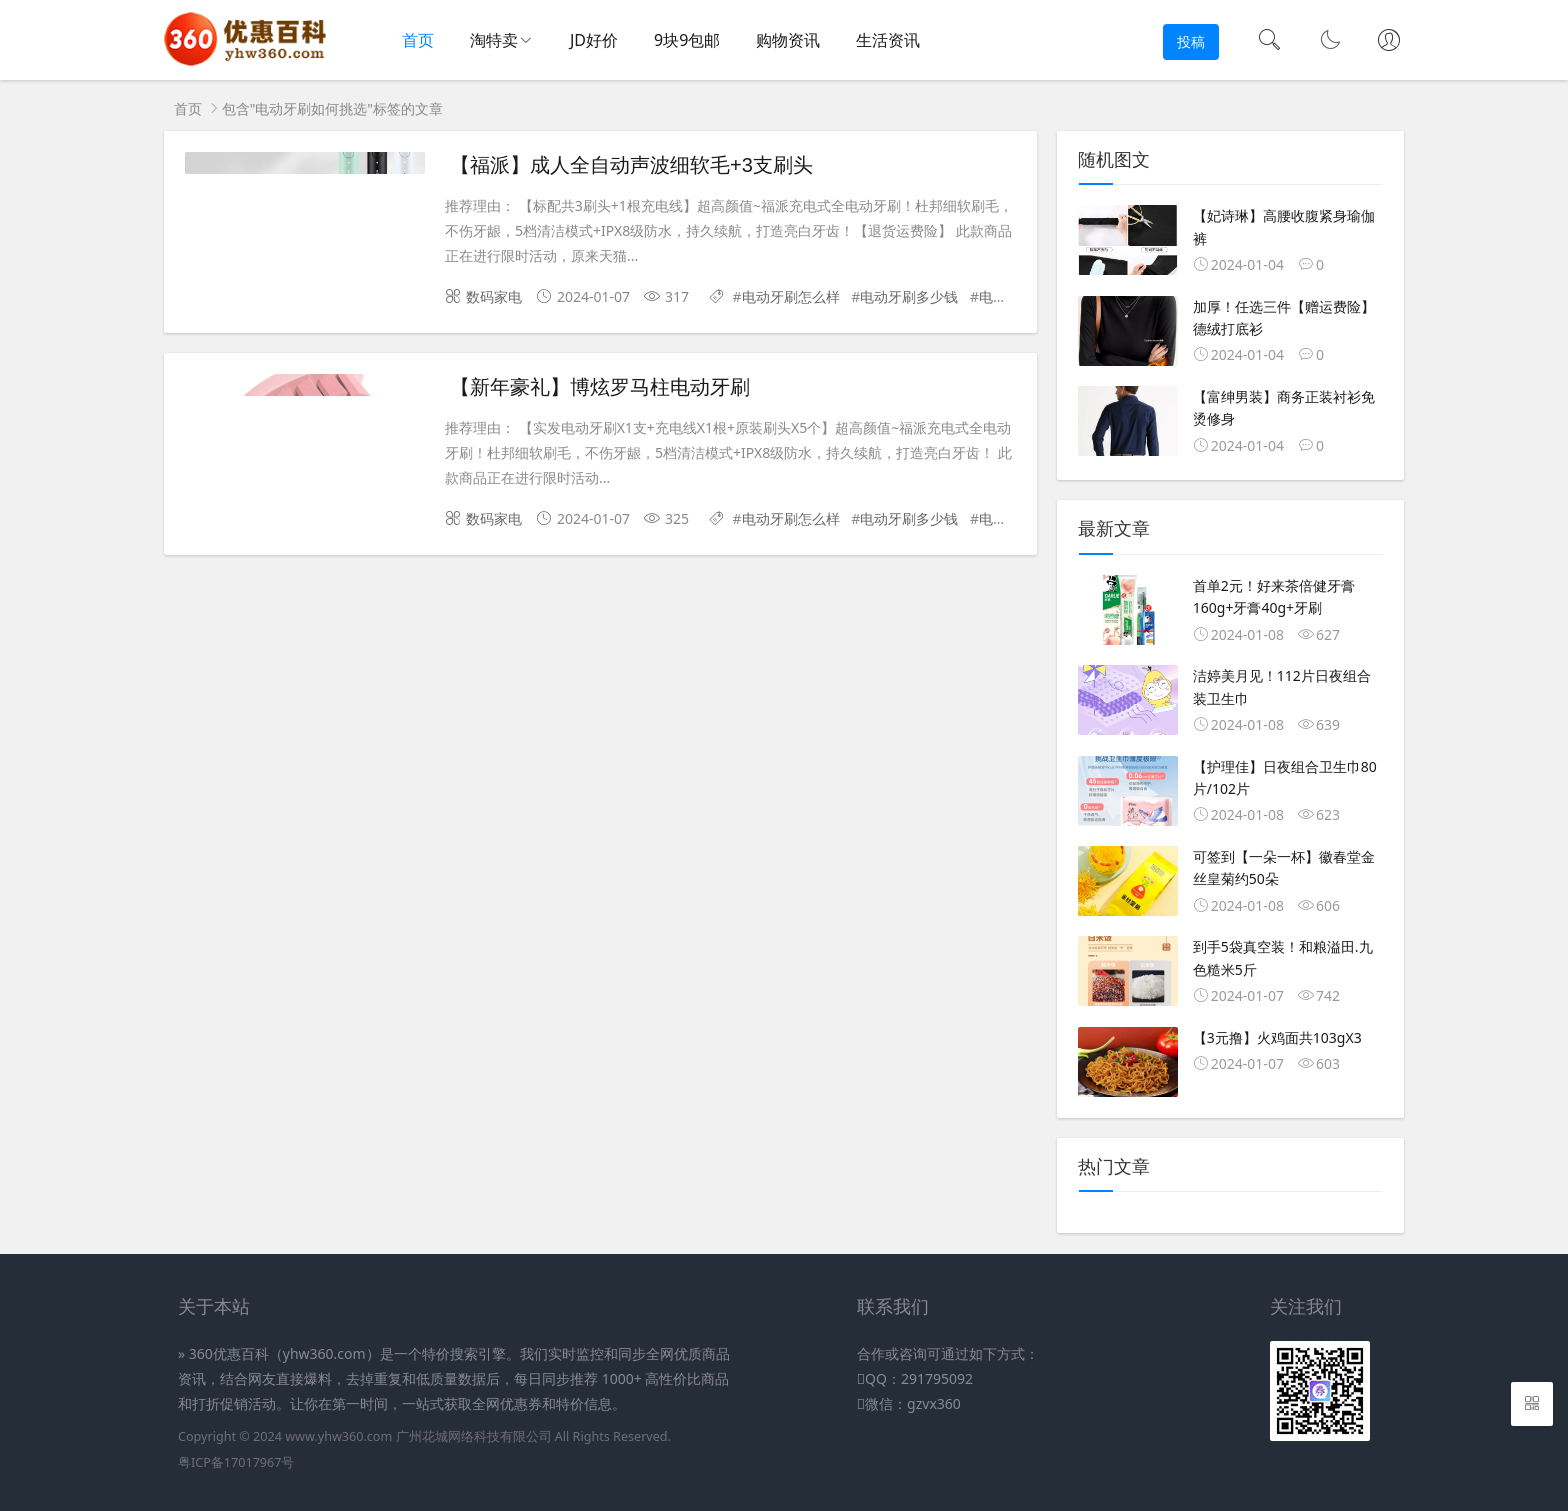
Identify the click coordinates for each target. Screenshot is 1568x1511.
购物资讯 (788, 40)
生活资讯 (888, 40)
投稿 (1191, 41)
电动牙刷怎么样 (791, 296)
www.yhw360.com (338, 1436)
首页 (418, 40)
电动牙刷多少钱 (909, 296)
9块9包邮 (687, 40)
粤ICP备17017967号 (236, 1462)
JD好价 (594, 40)
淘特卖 (494, 40)
